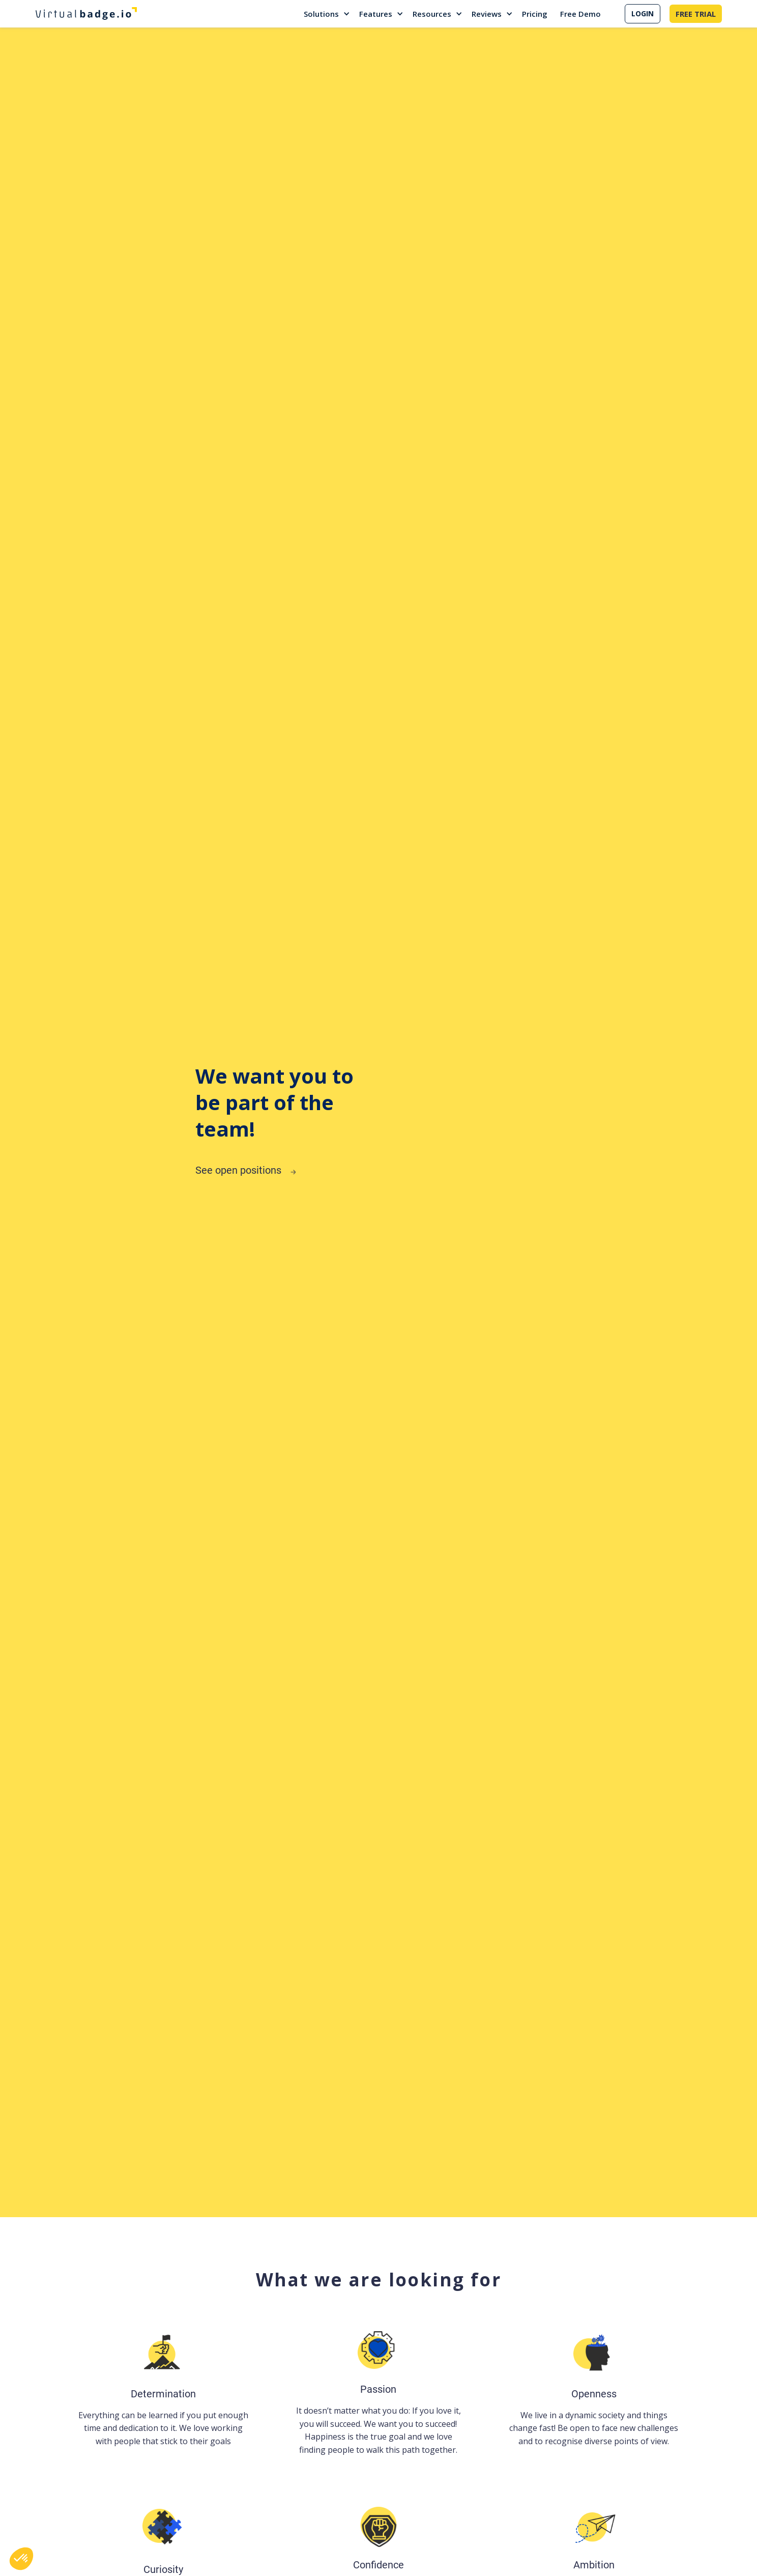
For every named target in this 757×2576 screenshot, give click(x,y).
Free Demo (580, 14)
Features (375, 14)
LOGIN (642, 13)
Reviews (487, 14)
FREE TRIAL (696, 14)
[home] (86, 13)
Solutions (321, 14)
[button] (327, 13)
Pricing (534, 14)
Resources (432, 14)
